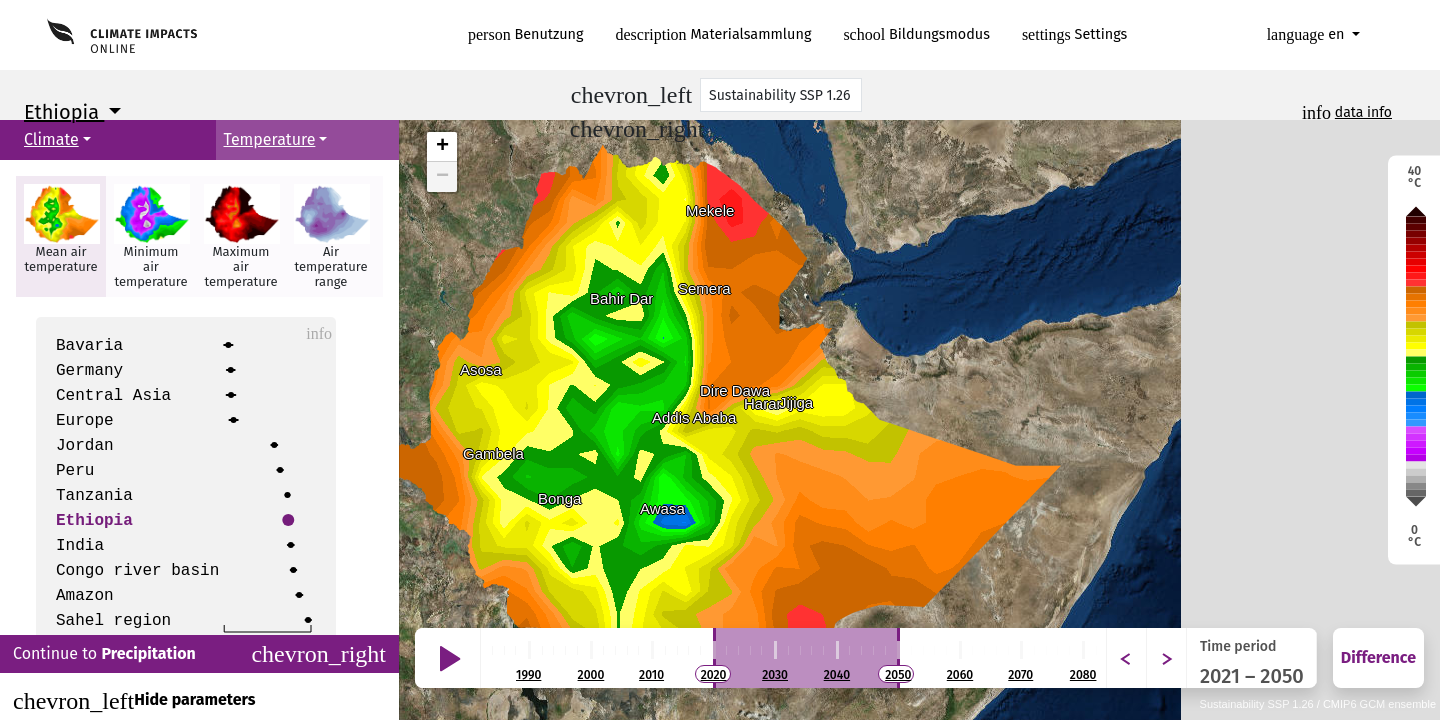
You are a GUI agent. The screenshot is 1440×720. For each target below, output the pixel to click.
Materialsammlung (714, 34)
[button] (61, 236)
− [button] (442, 177)
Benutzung (526, 34)
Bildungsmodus (916, 34)
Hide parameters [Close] (134, 701)
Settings (1074, 34)
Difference (1378, 657)
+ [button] (442, 147)
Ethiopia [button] (64, 112)
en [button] (1308, 34)
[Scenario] (781, 95)
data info (1363, 112)
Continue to (199, 654)
